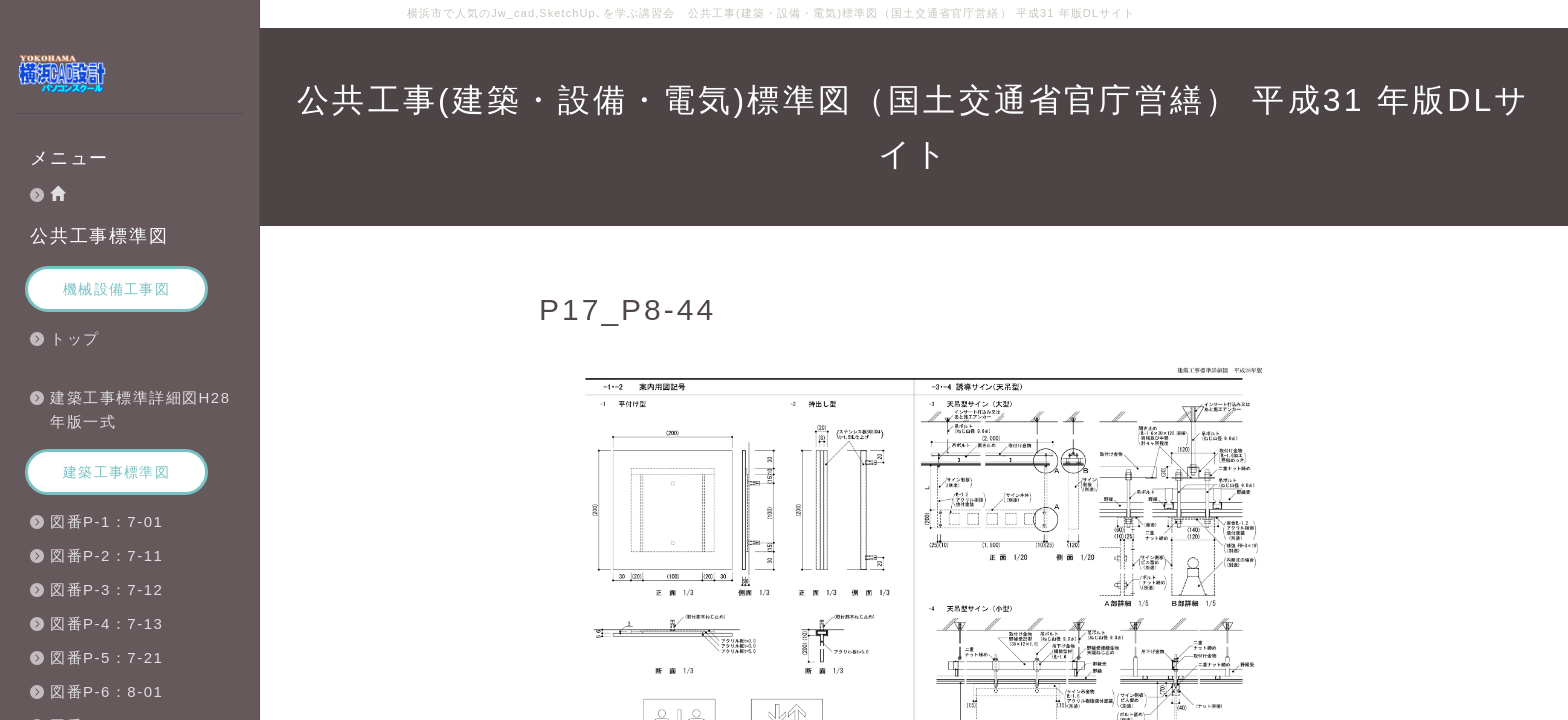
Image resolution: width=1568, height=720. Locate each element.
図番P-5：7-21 (106, 657)
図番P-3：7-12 (106, 589)
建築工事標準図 (116, 472)
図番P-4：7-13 (106, 623)
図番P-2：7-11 (106, 555)
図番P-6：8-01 (106, 691)
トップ (75, 338)
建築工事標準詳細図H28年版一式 (140, 409)
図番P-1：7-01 (106, 521)
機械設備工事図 (116, 289)
